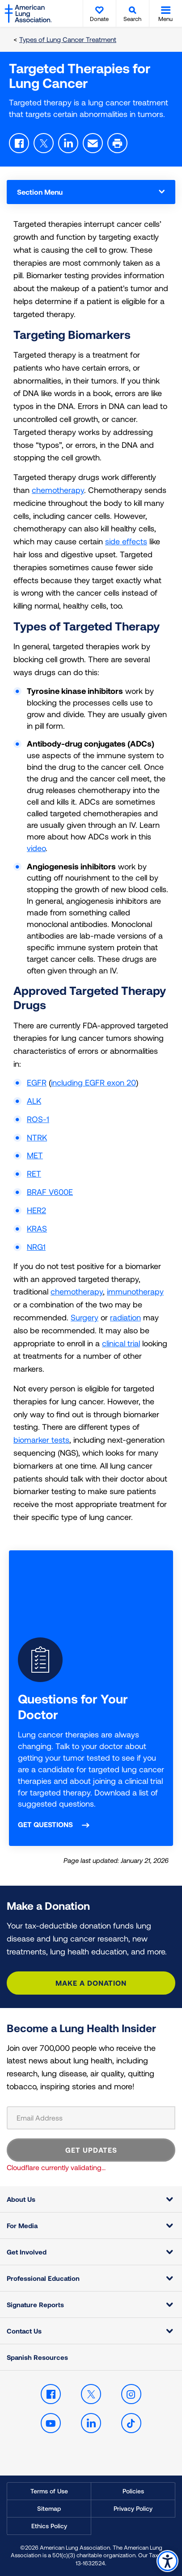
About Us (21, 2199)
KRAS (37, 1228)
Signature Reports (35, 2304)
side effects (126, 541)
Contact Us (24, 2331)
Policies (133, 2491)
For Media (22, 2225)
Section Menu (91, 192)
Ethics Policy (49, 2526)
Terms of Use (49, 2491)
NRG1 (36, 1247)
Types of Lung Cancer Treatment (67, 39)
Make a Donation (91, 1983)
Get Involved (27, 2252)
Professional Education (43, 2278)
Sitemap (49, 2508)
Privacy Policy (133, 2508)
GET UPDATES (91, 2150)
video (36, 848)
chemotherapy (58, 490)
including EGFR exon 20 (93, 1082)
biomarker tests (41, 1440)
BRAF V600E (50, 1192)
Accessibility (167, 2561)
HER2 (36, 1210)
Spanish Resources (37, 2357)
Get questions (45, 1824)
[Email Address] (91, 2117)
